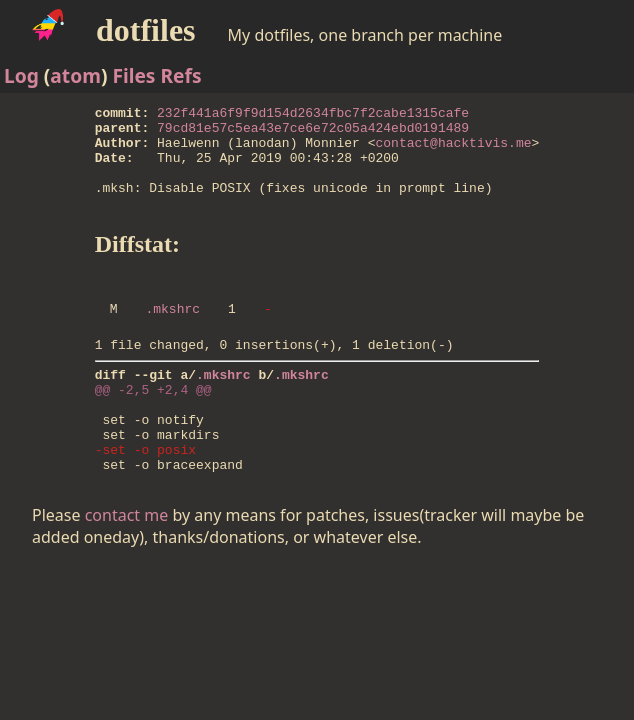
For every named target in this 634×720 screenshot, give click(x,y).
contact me (127, 566)
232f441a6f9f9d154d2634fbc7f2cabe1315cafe (313, 115)
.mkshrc (172, 335)
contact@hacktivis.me (453, 151)
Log (21, 75)
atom (75, 75)
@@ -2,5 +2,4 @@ (153, 425)
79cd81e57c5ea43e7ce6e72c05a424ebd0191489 (313, 133)
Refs (180, 75)
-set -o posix (145, 497)
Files (133, 75)
